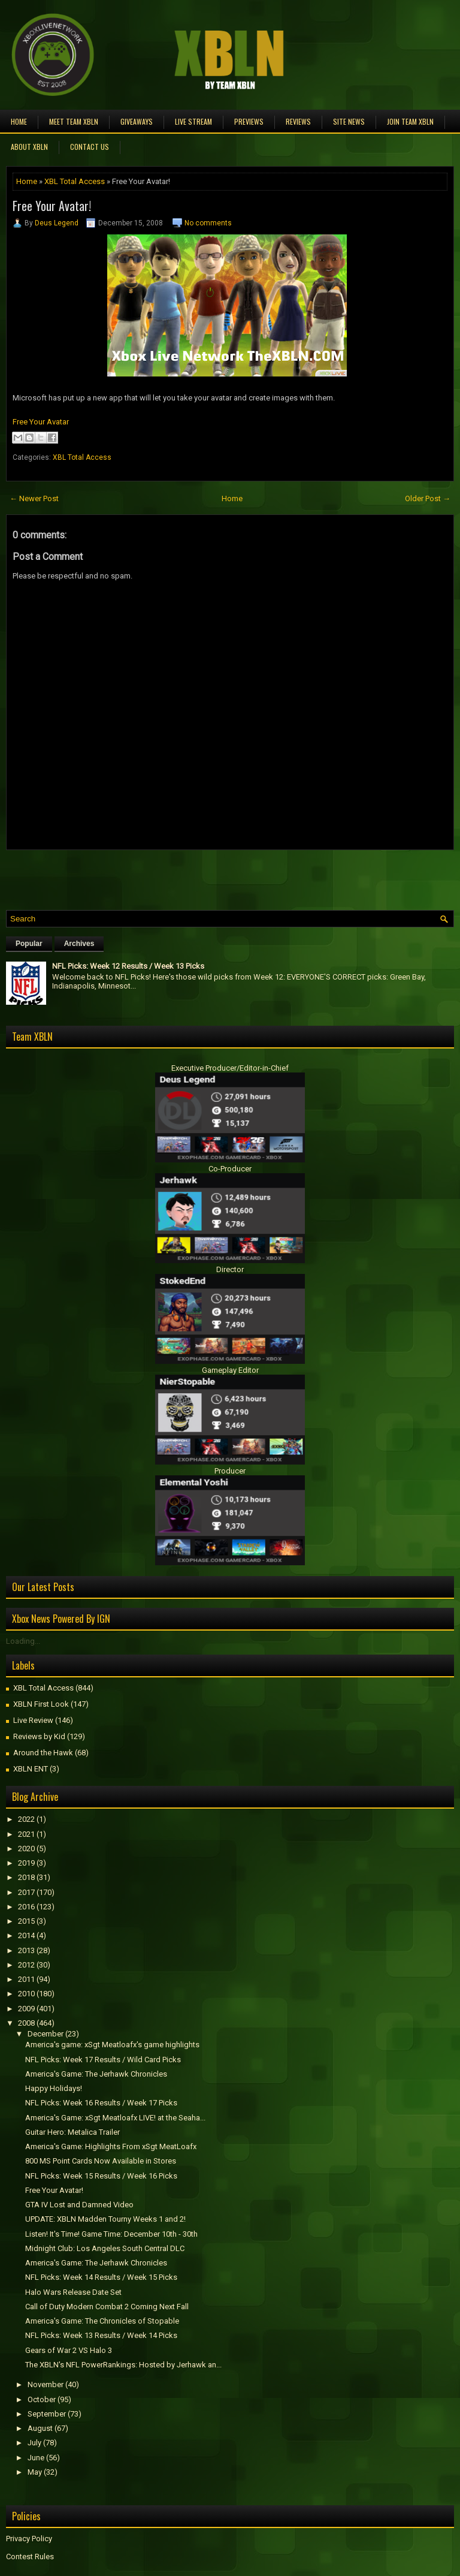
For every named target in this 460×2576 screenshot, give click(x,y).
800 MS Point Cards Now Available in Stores (100, 2160)
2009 (26, 2008)
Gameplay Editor (230, 1370)
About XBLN (29, 146)
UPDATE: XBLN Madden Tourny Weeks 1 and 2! (105, 2219)
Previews (249, 121)
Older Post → (427, 498)
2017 (26, 1892)
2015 (26, 1921)
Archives (79, 943)
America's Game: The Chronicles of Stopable (102, 2320)
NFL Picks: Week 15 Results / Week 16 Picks (101, 2175)
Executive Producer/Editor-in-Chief (230, 1067)
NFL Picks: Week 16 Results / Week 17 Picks (101, 2102)
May (35, 2471)
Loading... (23, 1641)
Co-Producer (230, 1168)
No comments (208, 223)
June (36, 2457)
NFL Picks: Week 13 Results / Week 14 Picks (101, 2335)
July (34, 2442)
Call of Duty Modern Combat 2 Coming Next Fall (107, 2306)
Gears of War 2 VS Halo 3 (68, 2350)
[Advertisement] (146, 877)
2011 (26, 1979)
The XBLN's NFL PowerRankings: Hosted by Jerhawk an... (123, 2364)
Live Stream (193, 121)
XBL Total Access (74, 181)
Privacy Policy (29, 2538)
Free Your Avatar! (52, 206)
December (45, 2033)
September (47, 2413)
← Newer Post (34, 498)
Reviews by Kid (39, 1736)
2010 (26, 1993)
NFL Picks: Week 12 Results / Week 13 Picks (128, 966)
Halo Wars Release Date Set (73, 2292)
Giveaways (136, 121)
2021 (26, 1834)
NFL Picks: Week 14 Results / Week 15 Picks (101, 2277)
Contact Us (89, 146)
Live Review (33, 1720)
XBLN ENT (30, 1768)
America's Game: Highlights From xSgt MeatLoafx (110, 2146)
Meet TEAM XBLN (73, 121)
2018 (26, 1877)
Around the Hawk (43, 1752)
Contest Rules (30, 2556)
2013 (26, 1950)
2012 (26, 1964)
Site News (349, 121)
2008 (26, 2022)
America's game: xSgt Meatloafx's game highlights (112, 2044)
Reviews (298, 121)
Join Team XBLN (410, 121)
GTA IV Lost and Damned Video (79, 2204)
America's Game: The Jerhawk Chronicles (96, 2073)
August (40, 2428)
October (42, 2399)
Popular (29, 943)
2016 (26, 1906)
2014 (26, 1935)
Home (19, 121)
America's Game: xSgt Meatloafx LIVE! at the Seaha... (115, 2117)
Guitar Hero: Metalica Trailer (72, 2132)
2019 (26, 1862)
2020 (26, 1848)
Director (230, 1269)
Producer (230, 1470)
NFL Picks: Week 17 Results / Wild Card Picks (103, 2059)
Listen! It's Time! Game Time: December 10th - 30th (111, 2233)
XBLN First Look (41, 1704)
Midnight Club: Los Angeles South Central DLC (104, 2248)
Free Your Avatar (41, 421)
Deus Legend (56, 223)
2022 (26, 1819)
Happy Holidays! (53, 2088)
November (45, 2384)
